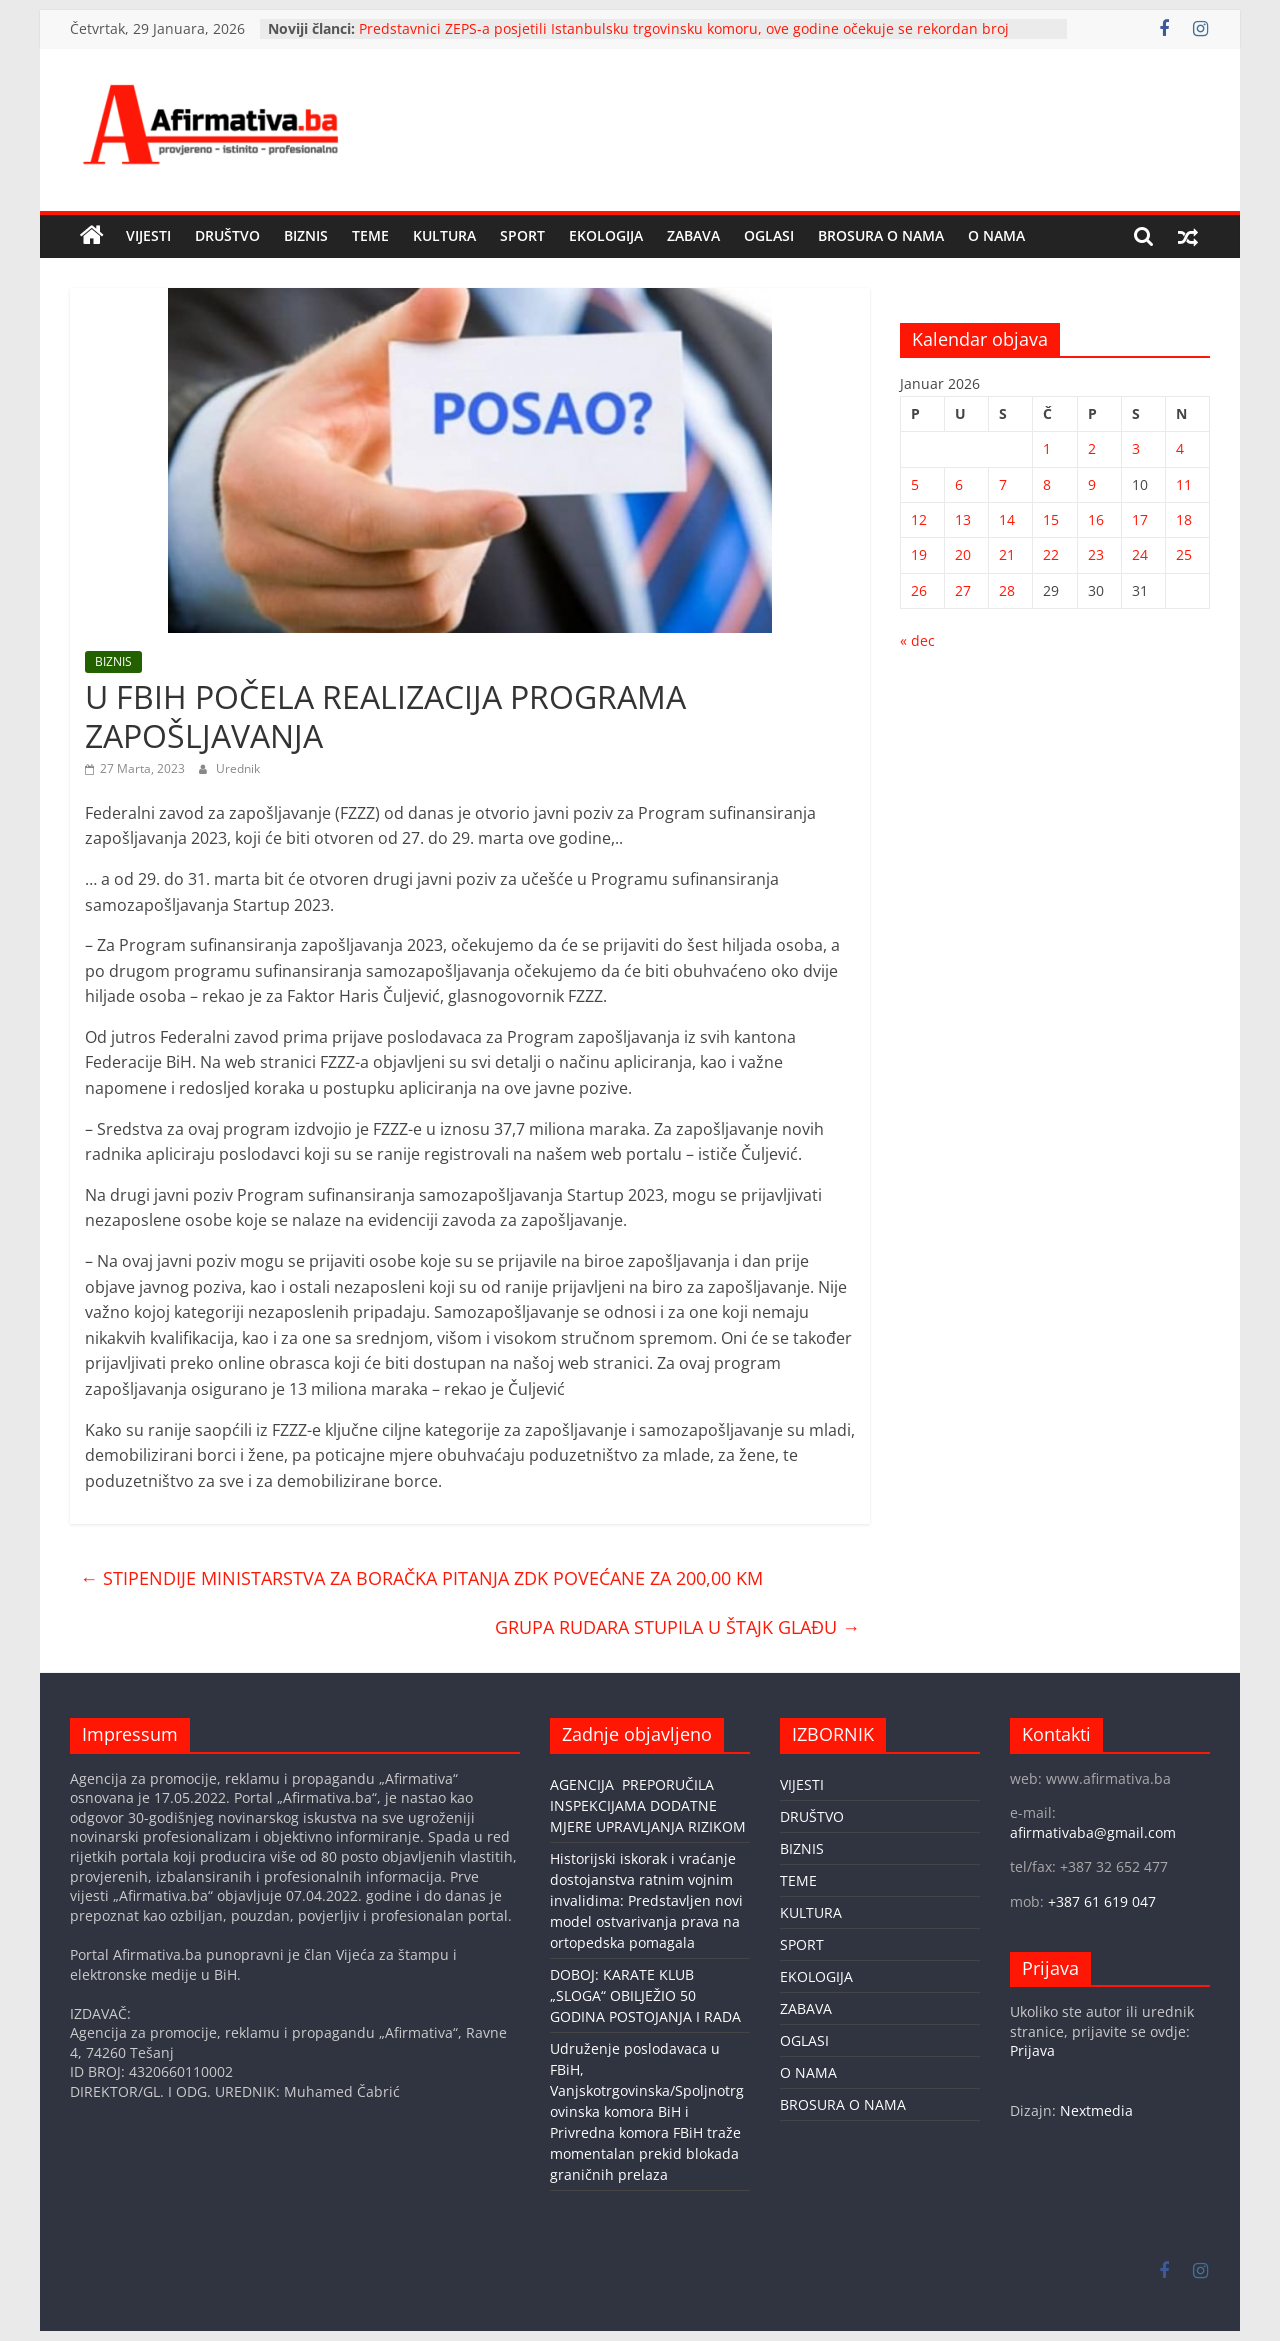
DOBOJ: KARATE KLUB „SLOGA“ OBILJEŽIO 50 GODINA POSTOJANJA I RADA (645, 1995)
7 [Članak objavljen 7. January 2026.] (1003, 484)
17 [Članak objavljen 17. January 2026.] (1140, 519)
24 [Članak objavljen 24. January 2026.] (1140, 554)
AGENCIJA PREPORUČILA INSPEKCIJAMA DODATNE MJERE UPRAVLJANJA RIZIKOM (648, 1805)
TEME (370, 235)
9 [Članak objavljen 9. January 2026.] (1092, 484)
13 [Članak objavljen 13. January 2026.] (963, 519)
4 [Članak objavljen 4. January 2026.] (1180, 448)
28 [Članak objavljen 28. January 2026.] (1007, 590)
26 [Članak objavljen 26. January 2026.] (919, 590)
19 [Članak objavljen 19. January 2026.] (919, 554)
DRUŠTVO (227, 235)
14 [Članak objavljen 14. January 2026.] (1007, 519)
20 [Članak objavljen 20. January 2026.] (963, 554)
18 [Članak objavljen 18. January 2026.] (1184, 519)
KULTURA (444, 235)
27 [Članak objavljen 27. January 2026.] (963, 590)
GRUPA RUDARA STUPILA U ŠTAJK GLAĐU (677, 1627)
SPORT (522, 235)
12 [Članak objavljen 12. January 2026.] (919, 519)
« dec (917, 640)
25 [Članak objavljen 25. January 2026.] (1184, 554)
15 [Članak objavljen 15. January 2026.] (1051, 519)
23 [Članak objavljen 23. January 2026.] (1096, 554)
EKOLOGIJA (606, 235)
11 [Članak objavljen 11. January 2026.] (1184, 484)
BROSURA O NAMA (881, 235)
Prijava (1032, 2050)
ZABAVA (693, 235)
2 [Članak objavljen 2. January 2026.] (1092, 448)
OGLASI (769, 235)
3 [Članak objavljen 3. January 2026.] (1136, 448)
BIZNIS (306, 235)
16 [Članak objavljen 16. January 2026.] (1096, 519)
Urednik (238, 768)
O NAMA (996, 235)
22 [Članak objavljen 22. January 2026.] (1051, 554)
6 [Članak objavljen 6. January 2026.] (959, 484)
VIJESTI (148, 235)
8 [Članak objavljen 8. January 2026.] (1047, 484)
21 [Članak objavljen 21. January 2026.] (1007, 554)
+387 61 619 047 (1102, 1901)
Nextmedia (1096, 2110)
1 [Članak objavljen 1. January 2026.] (1047, 448)
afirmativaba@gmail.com (1093, 1832)
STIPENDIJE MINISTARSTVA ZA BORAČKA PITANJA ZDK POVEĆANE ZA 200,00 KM (421, 1578)
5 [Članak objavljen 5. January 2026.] (915, 484)
